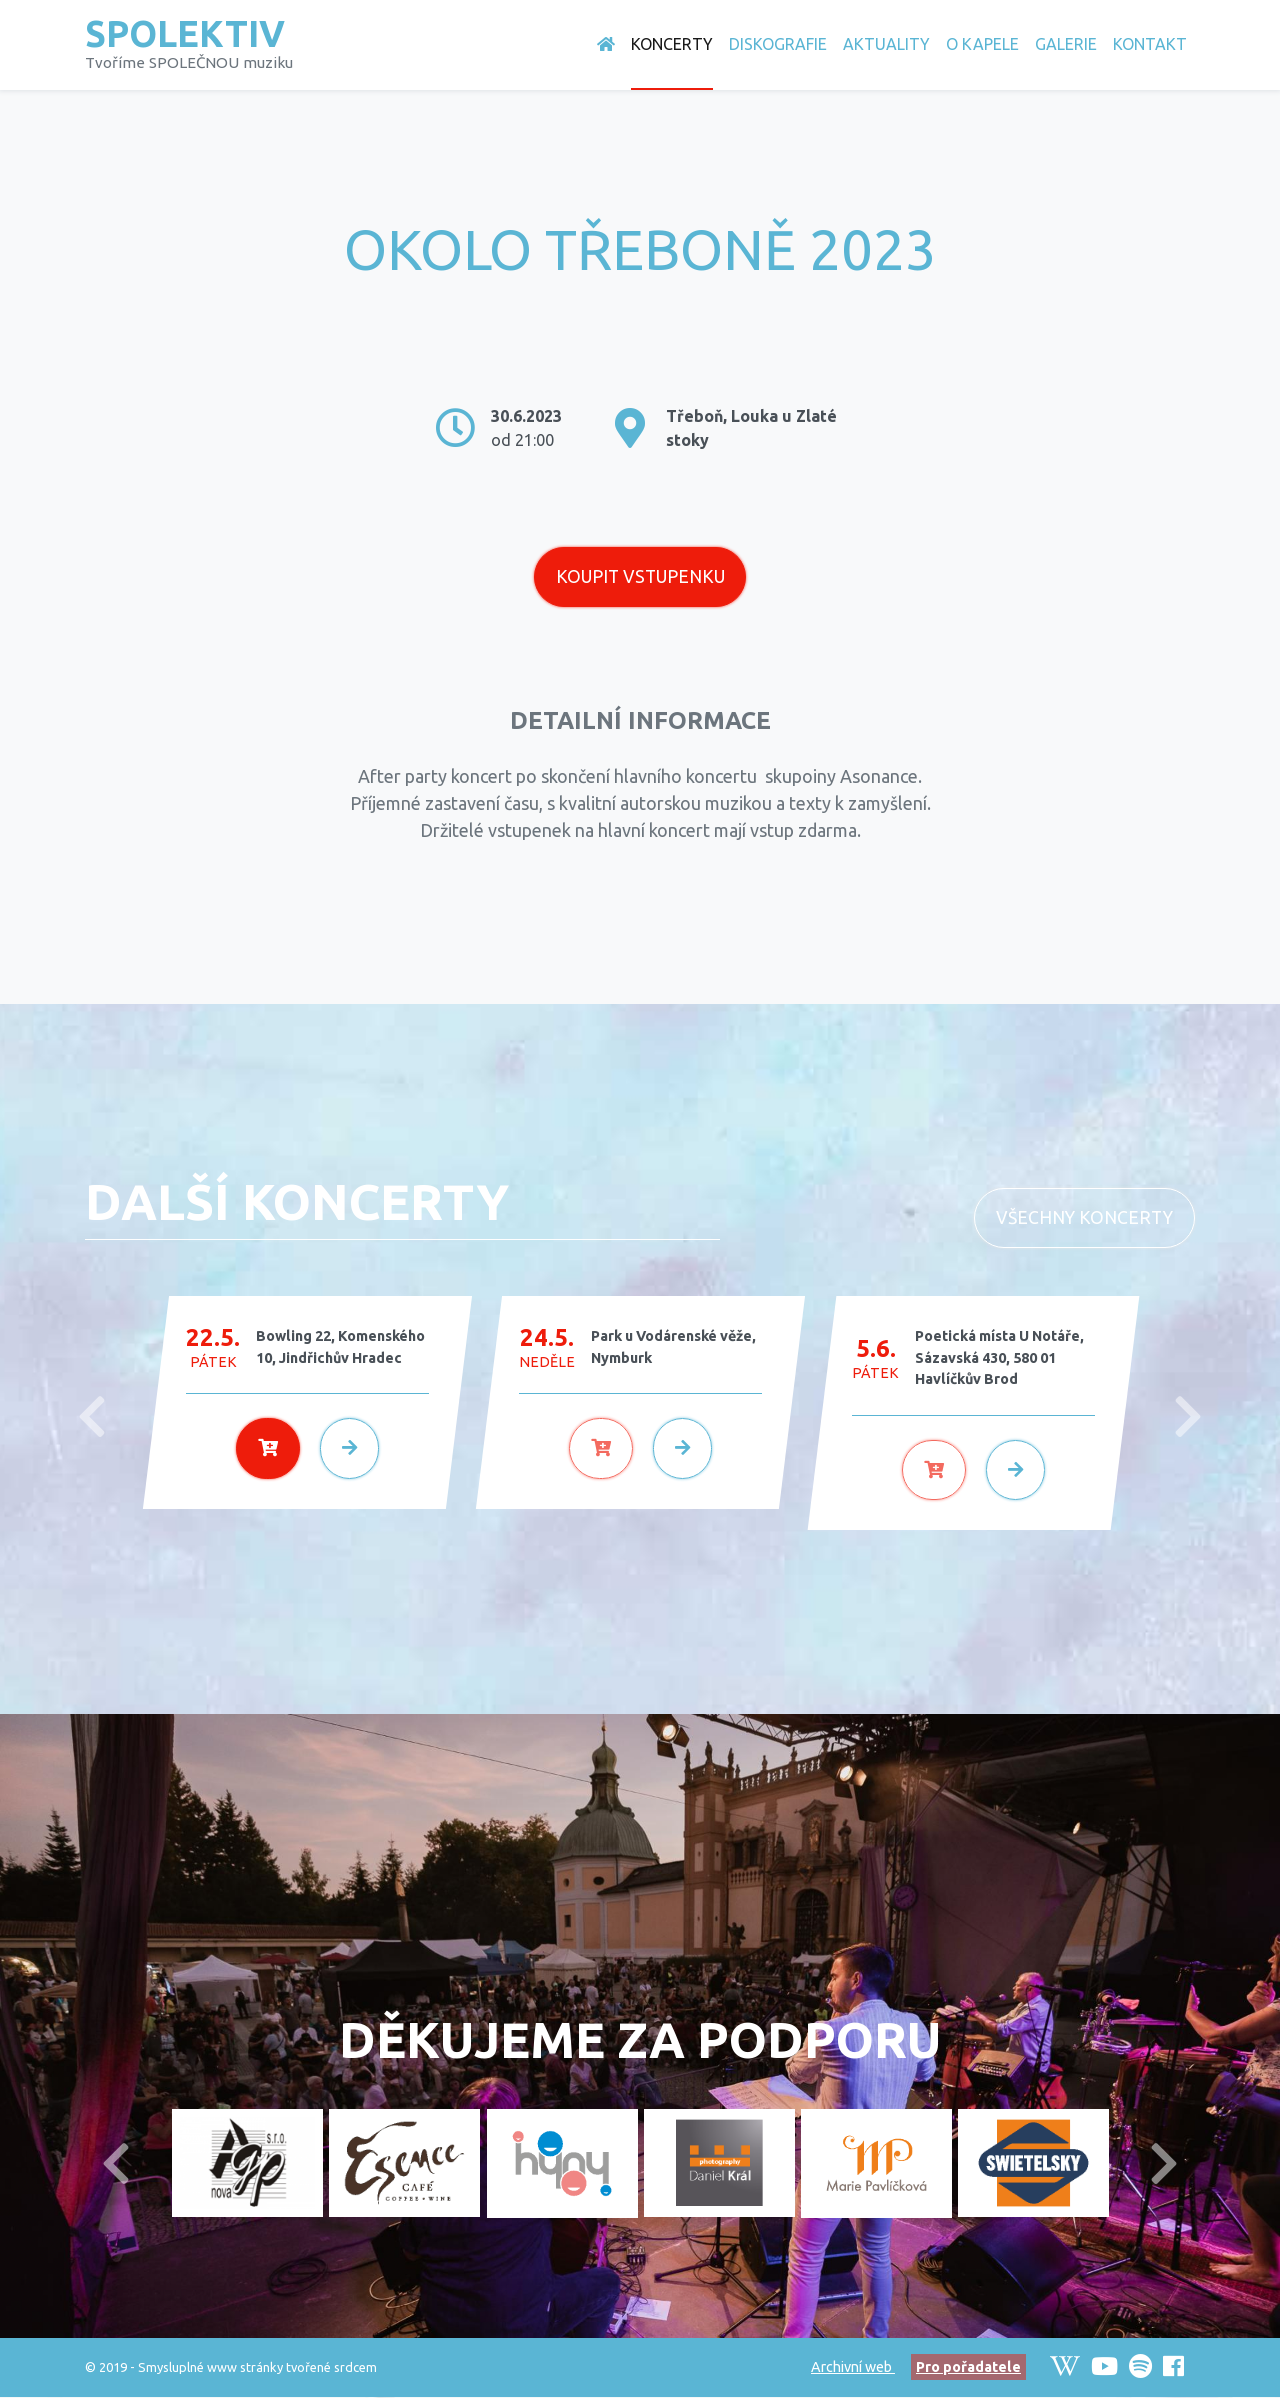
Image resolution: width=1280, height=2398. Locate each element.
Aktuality (886, 44)
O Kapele (982, 44)
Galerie (1066, 44)
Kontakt (1150, 44)
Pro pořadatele (968, 2368)
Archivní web (853, 2368)
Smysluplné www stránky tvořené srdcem (257, 2368)
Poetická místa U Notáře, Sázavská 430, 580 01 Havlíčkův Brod (999, 1358)
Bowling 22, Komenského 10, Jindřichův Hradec (340, 1348)
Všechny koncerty (1084, 1218)
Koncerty (672, 44)
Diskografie (778, 44)
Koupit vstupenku (640, 577)
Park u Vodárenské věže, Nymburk (673, 1348)
